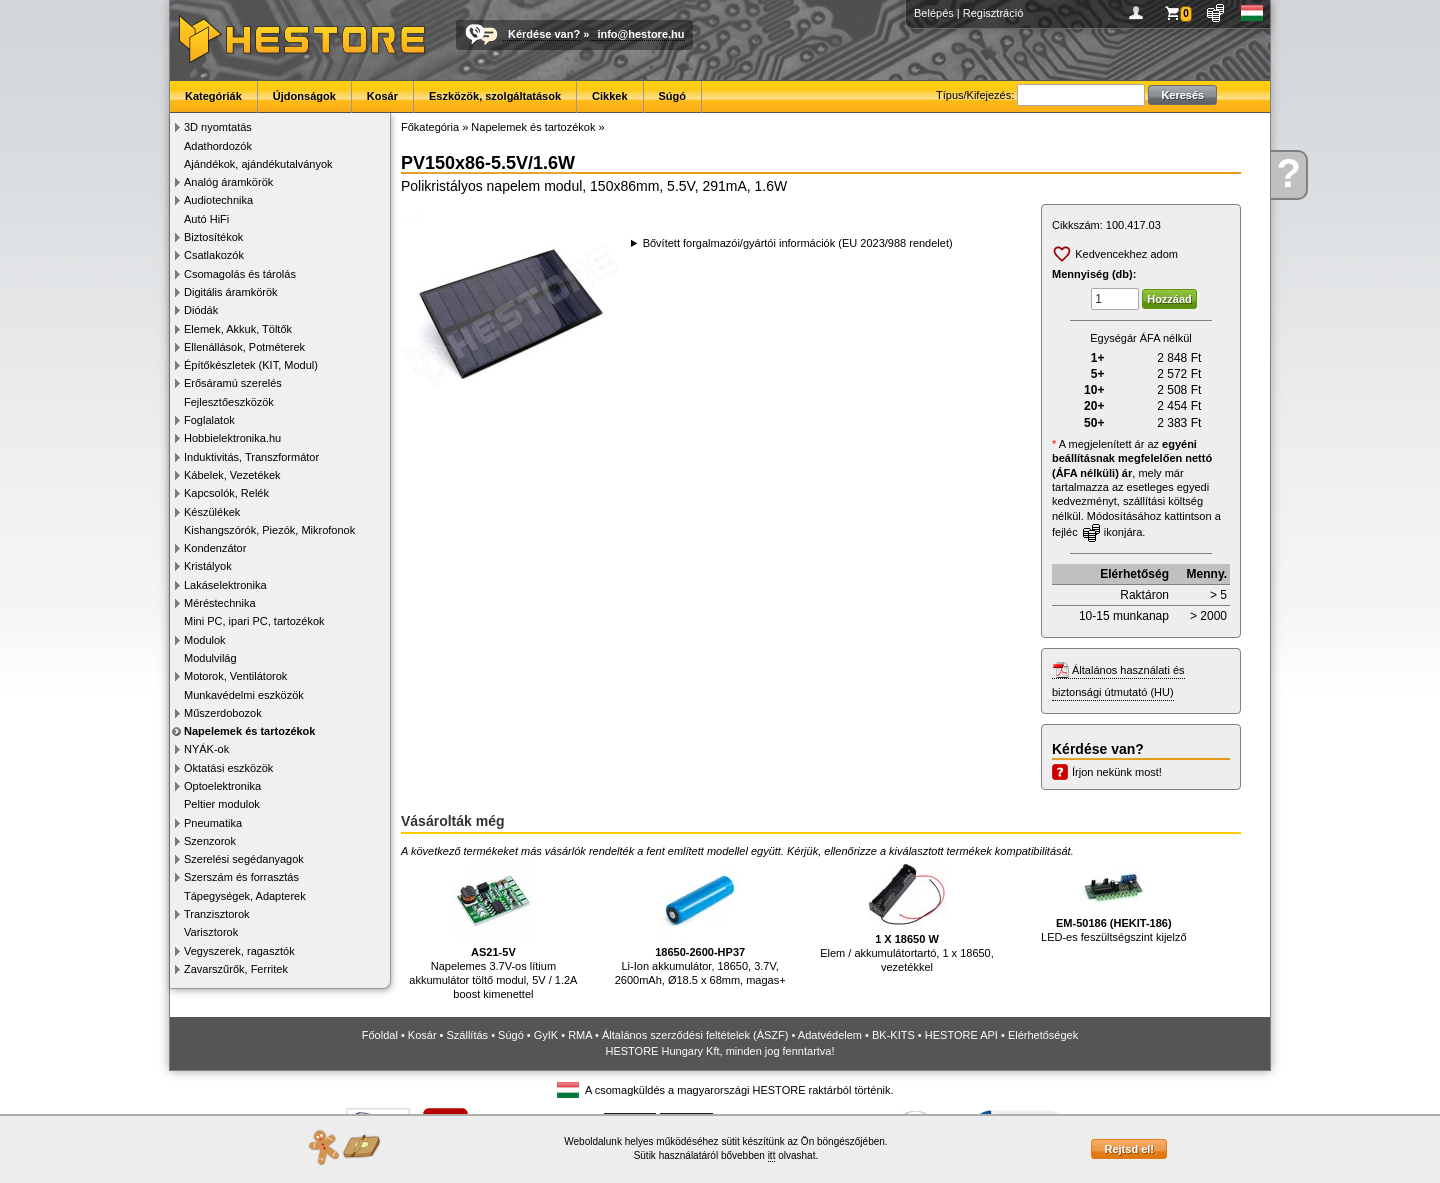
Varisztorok (211, 932)
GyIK (546, 1035)
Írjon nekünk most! (1117, 772)
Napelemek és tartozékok (249, 731)
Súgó (673, 96)
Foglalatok (209, 420)
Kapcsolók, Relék (226, 493)
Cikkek (609, 96)
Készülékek (212, 512)
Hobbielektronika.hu (232, 438)
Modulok (205, 640)
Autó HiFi (206, 219)
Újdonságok (304, 96)
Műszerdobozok (223, 713)
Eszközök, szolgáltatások (495, 96)
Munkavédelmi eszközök (244, 695)
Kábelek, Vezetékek (232, 475)
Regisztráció (993, 13)
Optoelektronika (222, 786)
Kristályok (208, 566)
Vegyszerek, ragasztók (239, 951)
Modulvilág (210, 658)
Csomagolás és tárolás (240, 274)
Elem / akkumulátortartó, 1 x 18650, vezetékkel (907, 917)
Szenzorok (210, 841)
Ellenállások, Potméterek (244, 347)
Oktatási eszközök (228, 768)
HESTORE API (961, 1035)
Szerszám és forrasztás (241, 877)
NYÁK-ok (206, 749)
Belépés (934, 13)
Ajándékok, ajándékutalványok (258, 164)
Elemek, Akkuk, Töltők (238, 329)
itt (772, 1155)
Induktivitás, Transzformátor (251, 457)
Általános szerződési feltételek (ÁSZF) (695, 1035)
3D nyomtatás (218, 127)
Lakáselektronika (225, 585)
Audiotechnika (218, 200)
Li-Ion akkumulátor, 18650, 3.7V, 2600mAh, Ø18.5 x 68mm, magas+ (700, 923)
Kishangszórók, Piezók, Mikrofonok (269, 530)
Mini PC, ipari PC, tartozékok (254, 621)
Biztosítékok (213, 237)
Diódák (201, 310)
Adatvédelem (830, 1035)
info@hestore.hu (640, 34)
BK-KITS (893, 1035)
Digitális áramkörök (231, 292)
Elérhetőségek (1043, 1035)
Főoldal (380, 1035)
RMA (580, 1035)
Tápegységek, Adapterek (245, 896)
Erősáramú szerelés (233, 383)
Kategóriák (213, 96)
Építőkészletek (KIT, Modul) (251, 365)
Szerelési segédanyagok (244, 859)
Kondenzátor (215, 548)
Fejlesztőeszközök (229, 402)
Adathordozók (218, 146)
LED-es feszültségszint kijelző (1114, 902)
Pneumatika (213, 823)
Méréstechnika (220, 603)
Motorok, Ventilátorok (235, 676)
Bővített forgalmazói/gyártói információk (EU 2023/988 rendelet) (798, 243)
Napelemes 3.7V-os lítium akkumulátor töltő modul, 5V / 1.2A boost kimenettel (493, 930)
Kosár (382, 96)
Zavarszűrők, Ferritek (236, 969)
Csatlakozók (214, 255)
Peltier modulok (222, 804)
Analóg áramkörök (228, 182)
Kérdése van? (544, 34)
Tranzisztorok (217, 914)
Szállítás (468, 1035)
